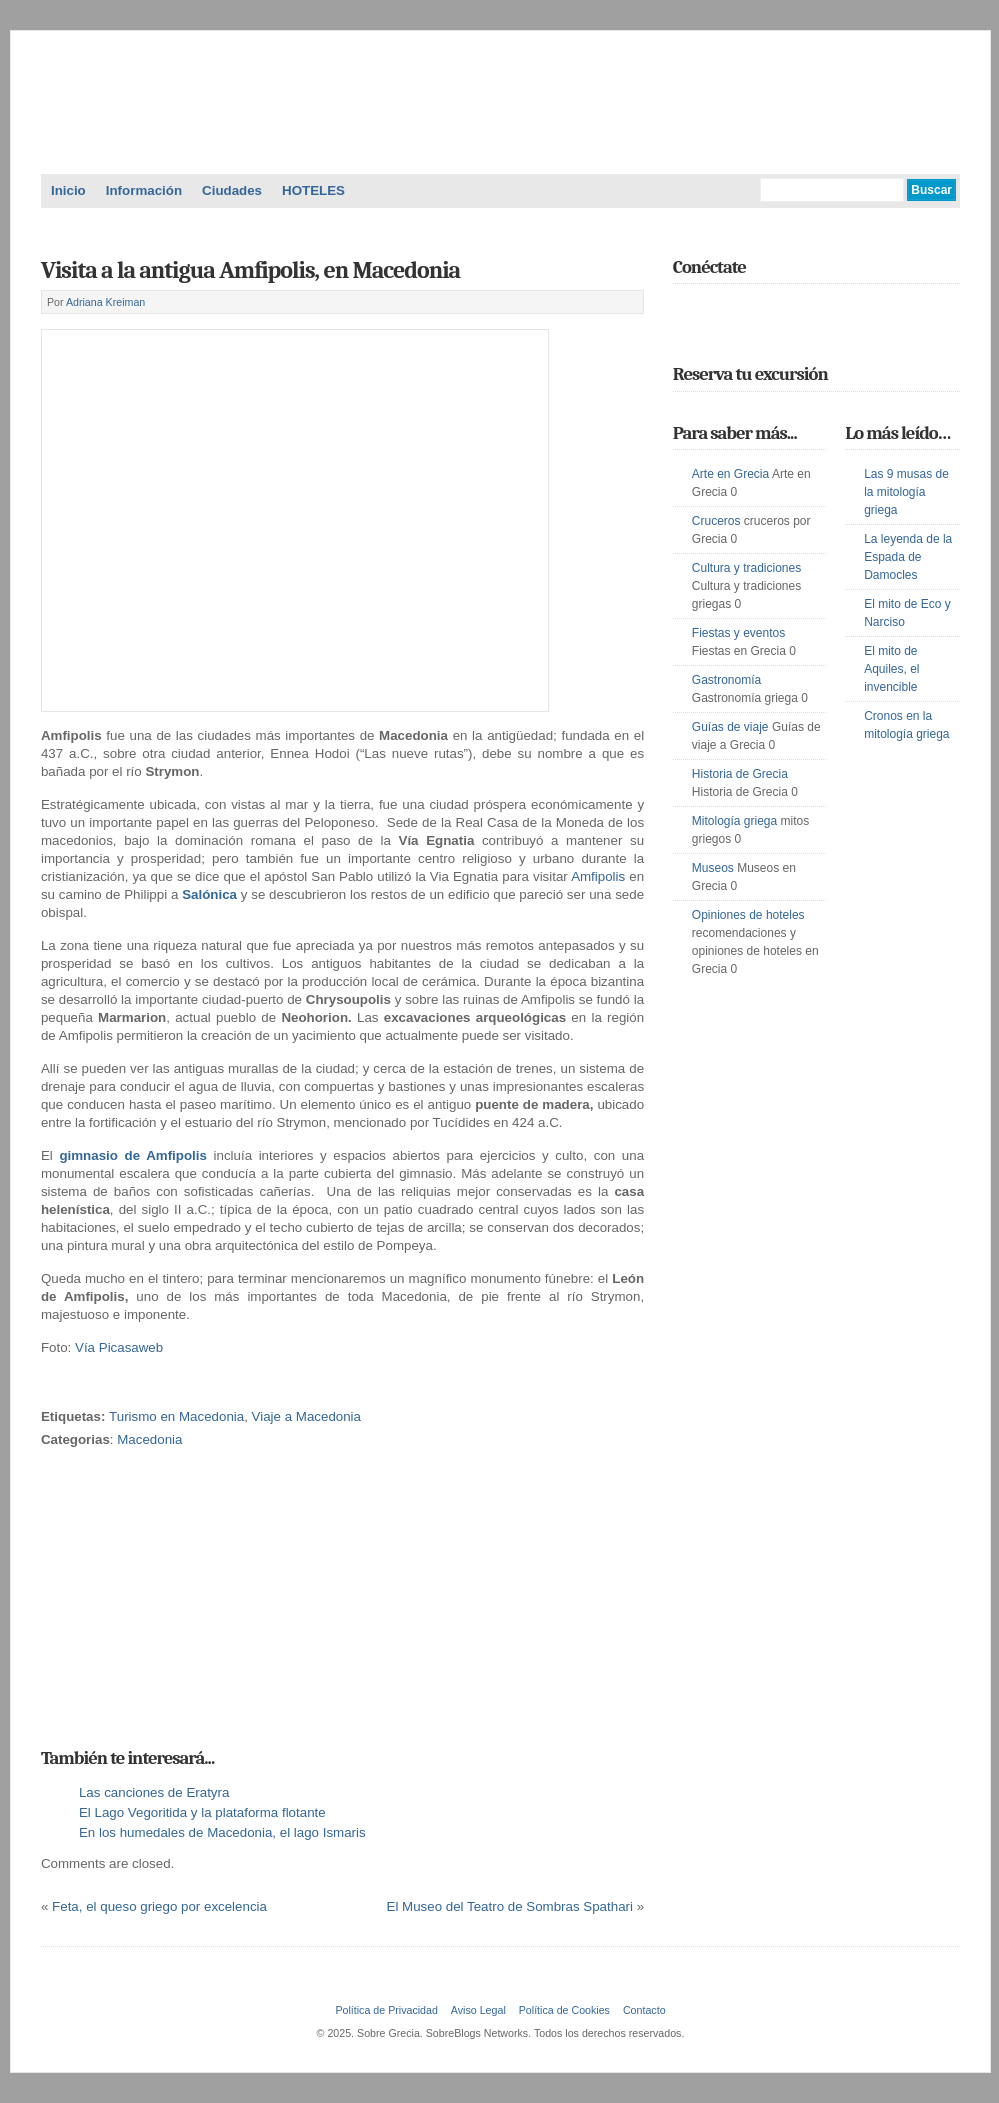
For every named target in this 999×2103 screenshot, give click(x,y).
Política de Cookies (564, 2010)
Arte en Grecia (730, 474)
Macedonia (149, 1439)
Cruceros (716, 521)
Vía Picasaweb (119, 1347)
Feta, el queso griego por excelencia (159, 1906)
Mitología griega (734, 821)
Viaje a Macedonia (306, 1416)
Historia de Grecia (740, 774)
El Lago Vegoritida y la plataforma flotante (202, 1812)
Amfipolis (600, 876)
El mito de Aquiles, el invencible (891, 669)
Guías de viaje (730, 727)
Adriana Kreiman (105, 302)
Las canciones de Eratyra (154, 1792)
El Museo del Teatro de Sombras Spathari (510, 1906)
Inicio (68, 190)
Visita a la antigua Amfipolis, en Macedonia (250, 270)
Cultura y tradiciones (746, 568)
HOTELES (313, 190)
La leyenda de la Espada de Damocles (908, 557)
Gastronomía (726, 680)
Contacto (644, 2010)
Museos (713, 868)
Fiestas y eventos (738, 633)
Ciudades (232, 190)
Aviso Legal (478, 2010)
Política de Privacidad (386, 2010)
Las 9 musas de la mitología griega (906, 492)
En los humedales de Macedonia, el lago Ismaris (222, 1832)
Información (144, 190)
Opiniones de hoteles (748, 915)
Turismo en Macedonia (176, 1416)
